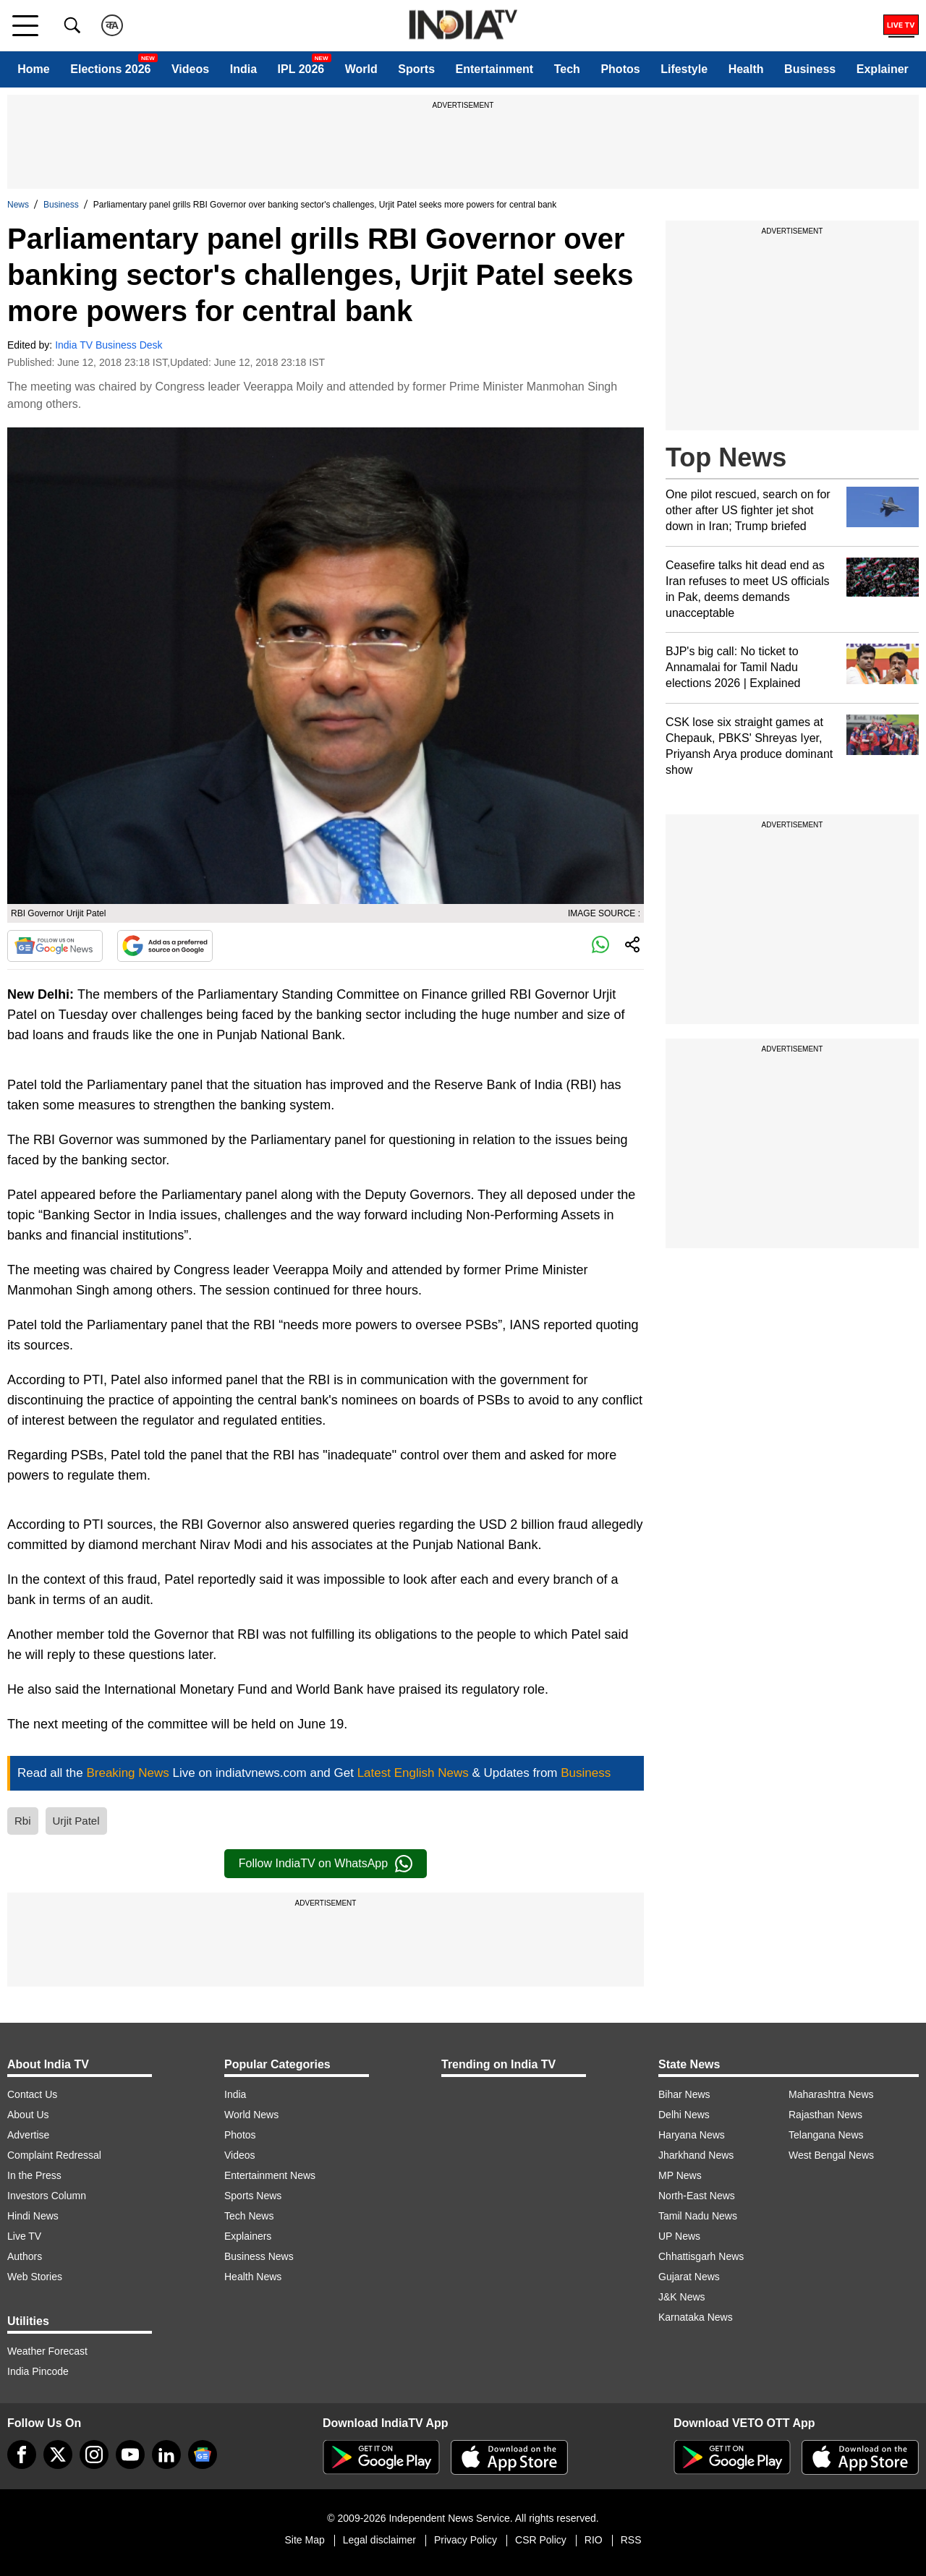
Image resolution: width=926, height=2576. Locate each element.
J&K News (681, 2297)
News (18, 205)
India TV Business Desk (108, 345)
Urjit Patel (76, 1820)
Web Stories (34, 2276)
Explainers (247, 2236)
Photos (620, 69)
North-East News (696, 2195)
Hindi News (33, 2216)
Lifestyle (684, 69)
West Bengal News (831, 2155)
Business (810, 69)
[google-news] (202, 2454)
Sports (416, 69)
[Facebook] (21, 2454)
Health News (252, 2276)
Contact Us (32, 2094)
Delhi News (684, 2114)
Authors (24, 2256)
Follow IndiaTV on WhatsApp (325, 1863)
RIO (594, 2540)
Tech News (248, 2216)
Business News (259, 2256)
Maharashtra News (831, 2094)
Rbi (22, 1820)
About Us (28, 2114)
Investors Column (46, 2195)
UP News (679, 2236)
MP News (680, 2175)
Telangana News (826, 2135)
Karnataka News (695, 2317)
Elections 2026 (110, 69)
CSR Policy (540, 2540)
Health (746, 69)
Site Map (304, 2540)
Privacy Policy (465, 2540)
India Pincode (38, 2371)
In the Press (34, 2175)
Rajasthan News (825, 2114)
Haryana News (691, 2135)
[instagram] (94, 2454)
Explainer (883, 69)
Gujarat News (689, 2276)
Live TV (24, 2236)
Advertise (28, 2135)
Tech (567, 69)
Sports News (252, 2195)
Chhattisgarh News (701, 2256)
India (243, 69)
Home (33, 69)
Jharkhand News (696, 2155)
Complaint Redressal (54, 2155)
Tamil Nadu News (697, 2216)
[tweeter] (57, 2454)
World (361, 69)
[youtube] (130, 2454)
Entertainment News (269, 2175)
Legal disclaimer (379, 2540)
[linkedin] (166, 2454)
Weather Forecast (47, 2351)
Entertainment (495, 69)
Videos (190, 69)
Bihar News (684, 2094)
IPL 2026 (301, 69)
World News (251, 2114)
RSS (631, 2540)
